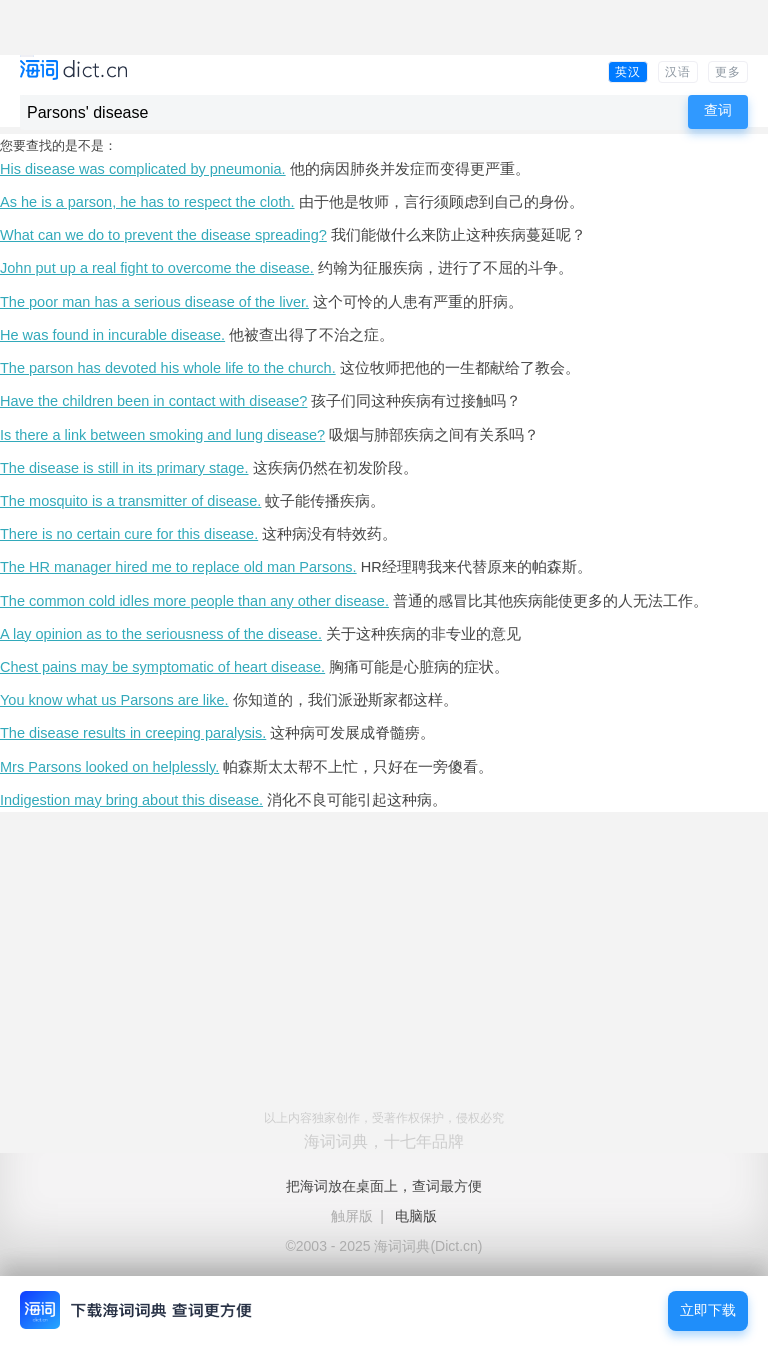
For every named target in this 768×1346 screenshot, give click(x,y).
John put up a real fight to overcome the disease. (157, 268)
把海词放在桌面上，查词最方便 (384, 1186)
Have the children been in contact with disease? (153, 401)
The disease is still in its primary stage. (124, 468)
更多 (728, 72)
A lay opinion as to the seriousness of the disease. (161, 634)
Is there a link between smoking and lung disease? (162, 435)
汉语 (678, 72)
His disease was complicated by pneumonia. (143, 169)
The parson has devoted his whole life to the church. (168, 368)
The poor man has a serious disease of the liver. (154, 302)
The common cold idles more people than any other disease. (194, 601)
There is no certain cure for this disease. (129, 534)
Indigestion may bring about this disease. (131, 800)
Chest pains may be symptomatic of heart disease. (162, 667)
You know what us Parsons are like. (114, 700)
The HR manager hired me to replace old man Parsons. (178, 567)
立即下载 (708, 1310)
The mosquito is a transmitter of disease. (130, 501)
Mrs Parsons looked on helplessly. (109, 767)
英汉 (628, 72)
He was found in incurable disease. (112, 335)
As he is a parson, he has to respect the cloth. (147, 202)
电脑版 (416, 1216)
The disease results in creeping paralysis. (133, 733)
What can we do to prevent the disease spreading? (163, 235)
